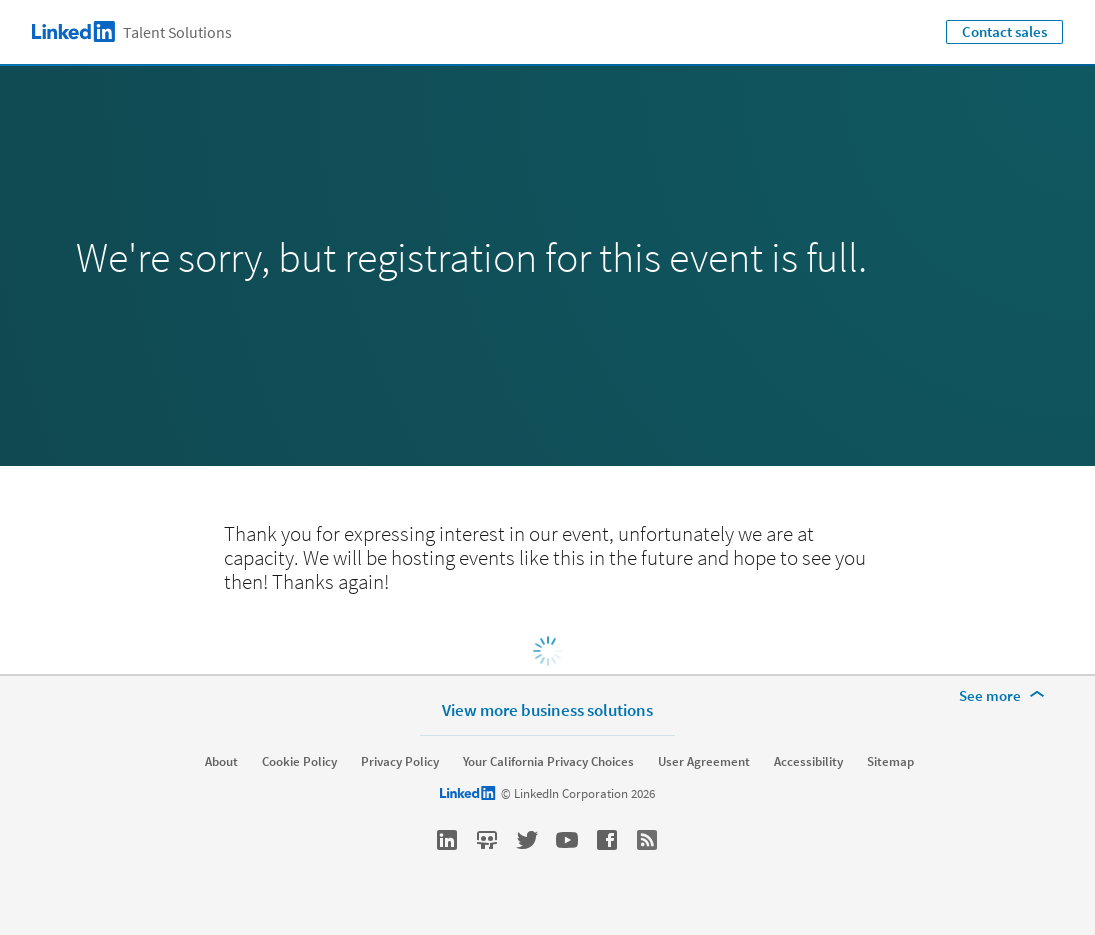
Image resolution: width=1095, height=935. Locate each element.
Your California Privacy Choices (548, 762)
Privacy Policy (400, 762)
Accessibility (808, 762)
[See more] (1005, 696)
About (221, 762)
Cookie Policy (299, 762)
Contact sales (1004, 31)
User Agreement (704, 762)
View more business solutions (547, 709)
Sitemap (890, 762)
